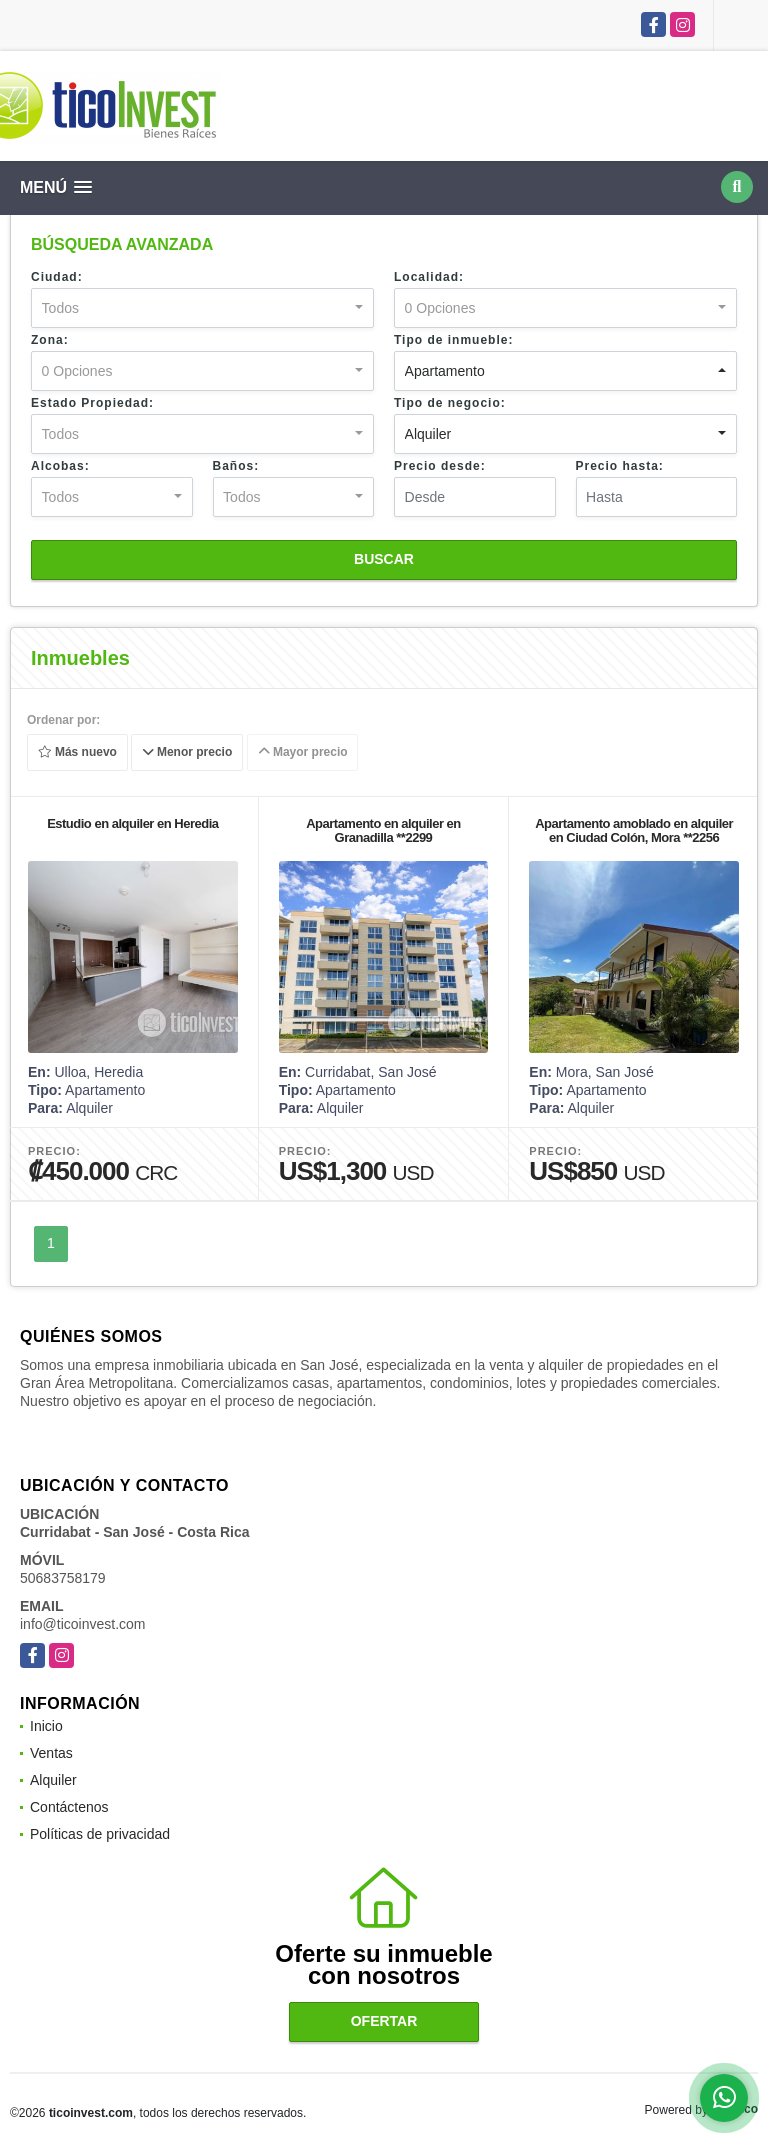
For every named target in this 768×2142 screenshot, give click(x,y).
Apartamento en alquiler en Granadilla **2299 (383, 830)
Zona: (50, 340)
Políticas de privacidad (100, 1834)
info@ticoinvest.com (82, 1624)
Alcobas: (60, 466)
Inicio (46, 1726)
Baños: (236, 466)
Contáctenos (69, 1807)
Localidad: (429, 277)
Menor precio (187, 753)
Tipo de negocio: (450, 403)
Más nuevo (77, 753)
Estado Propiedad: (92, 403)
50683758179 (63, 1578)
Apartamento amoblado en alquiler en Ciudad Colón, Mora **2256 (634, 830)
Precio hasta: (620, 466)
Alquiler (53, 1780)
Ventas (51, 1753)
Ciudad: (57, 277)
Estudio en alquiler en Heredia (132, 823)
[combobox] (202, 308)
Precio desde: (440, 466)
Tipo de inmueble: (453, 340)
